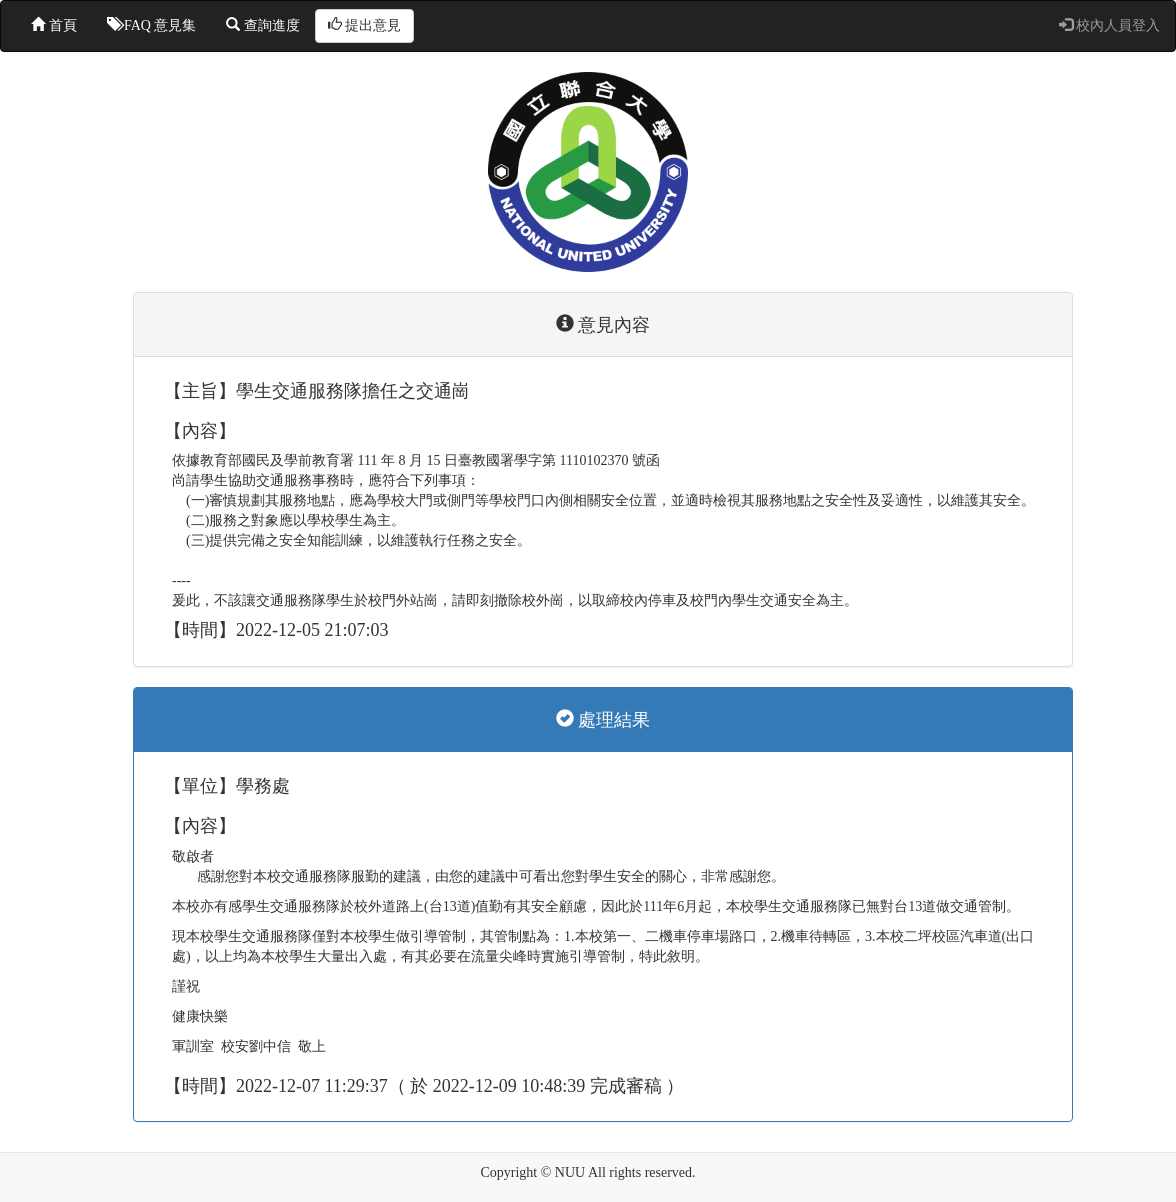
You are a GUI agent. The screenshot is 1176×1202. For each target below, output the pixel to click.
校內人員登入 (1110, 25)
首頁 (54, 25)
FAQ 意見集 (152, 25)
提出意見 (365, 25)
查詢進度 (263, 25)
